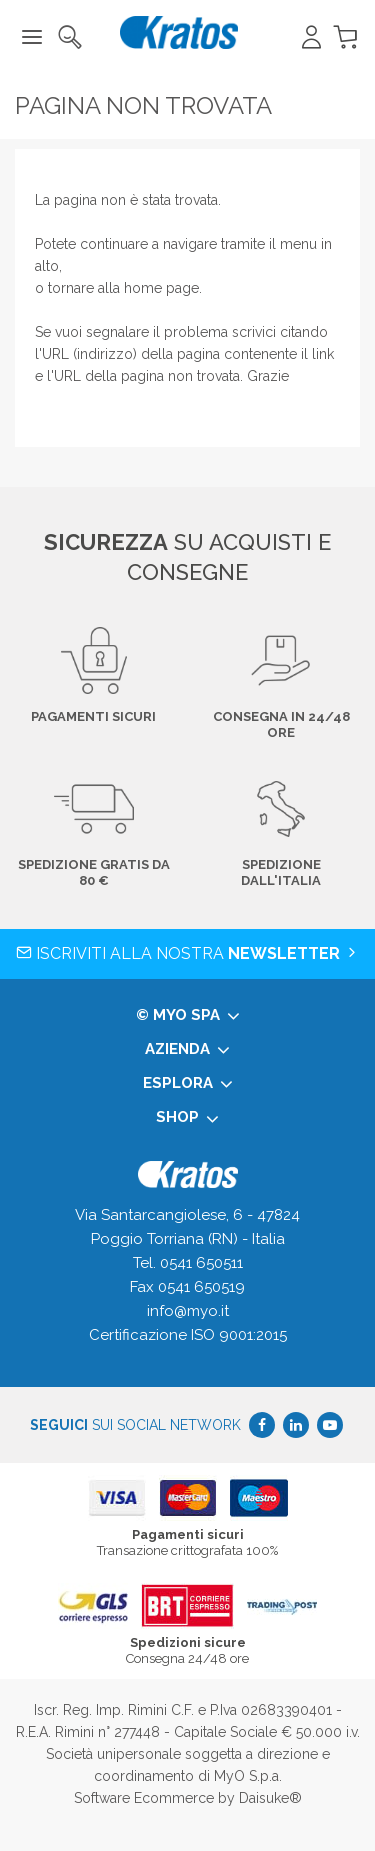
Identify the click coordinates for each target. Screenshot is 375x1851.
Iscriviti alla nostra (188, 953)
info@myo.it (188, 1311)
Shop (187, 1118)
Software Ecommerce (144, 1798)
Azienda (187, 1050)
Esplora (188, 1084)
